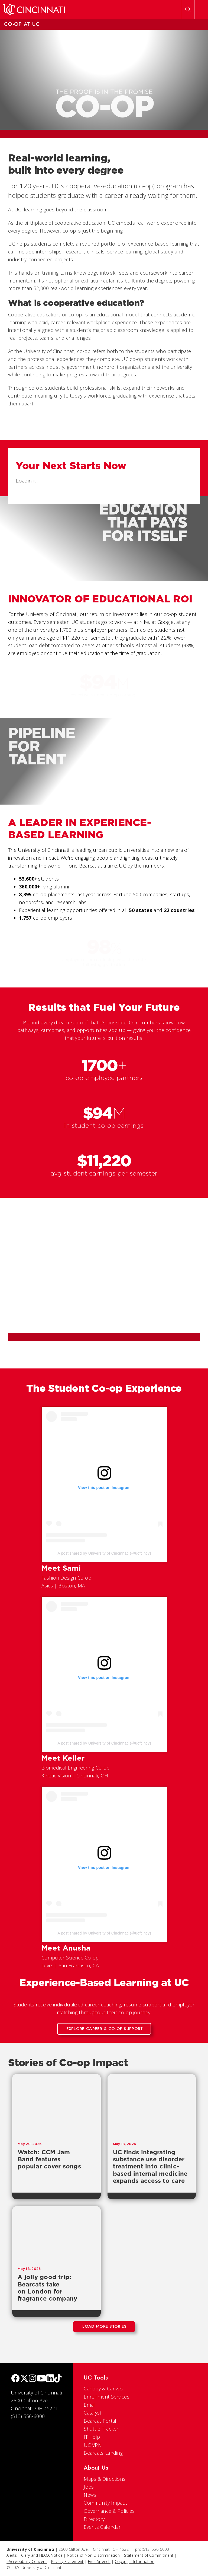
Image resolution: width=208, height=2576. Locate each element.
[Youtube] (41, 2379)
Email (90, 2405)
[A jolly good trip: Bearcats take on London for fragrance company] (56, 2234)
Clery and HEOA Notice (42, 2555)
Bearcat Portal (100, 2421)
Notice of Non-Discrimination (93, 2555)
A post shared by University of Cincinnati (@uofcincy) (104, 1553)
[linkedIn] (50, 2379)
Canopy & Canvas (103, 2388)
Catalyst (92, 2412)
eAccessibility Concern (26, 2561)
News (90, 2495)
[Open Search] (187, 9)
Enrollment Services (106, 2396)
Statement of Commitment (148, 2555)
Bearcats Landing (103, 2453)
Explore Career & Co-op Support (104, 2029)
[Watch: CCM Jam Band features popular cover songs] (56, 2105)
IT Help (92, 2437)
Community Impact (105, 2502)
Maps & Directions (104, 2479)
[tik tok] (58, 2379)
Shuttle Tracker (101, 2428)
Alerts (11, 2555)
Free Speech (99, 2561)
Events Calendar (102, 2527)
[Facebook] (15, 2379)
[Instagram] (32, 2379)
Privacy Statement (67, 2561)
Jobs (89, 2486)
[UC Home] (33, 9)
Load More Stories (104, 2326)
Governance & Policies (109, 2511)
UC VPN (93, 2445)
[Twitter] (24, 2379)
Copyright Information (134, 2561)
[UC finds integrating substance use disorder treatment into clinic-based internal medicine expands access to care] (152, 2105)
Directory (94, 2519)
